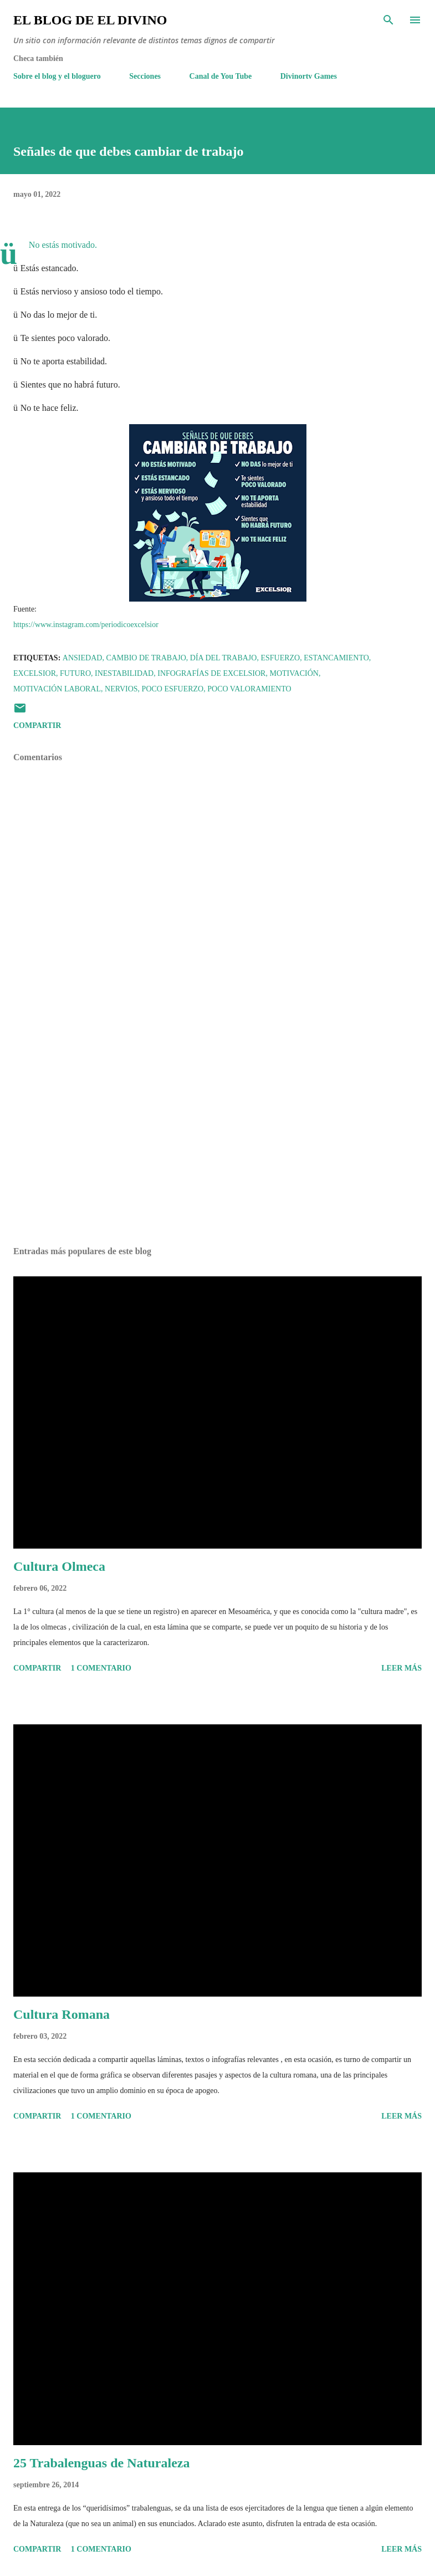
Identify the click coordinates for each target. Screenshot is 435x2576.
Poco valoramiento (249, 689)
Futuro (75, 673)
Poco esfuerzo (173, 689)
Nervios (121, 689)
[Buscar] (388, 20)
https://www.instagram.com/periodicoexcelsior (85, 624)
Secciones (145, 76)
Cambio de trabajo (146, 658)
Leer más (401, 1668)
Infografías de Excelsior (211, 673)
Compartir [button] (37, 725)
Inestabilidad (124, 673)
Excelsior (34, 673)
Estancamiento (336, 658)
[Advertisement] (217, 1133)
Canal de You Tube (221, 76)
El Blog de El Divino (90, 20)
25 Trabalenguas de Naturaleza (101, 2463)
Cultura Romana (61, 2014)
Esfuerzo (280, 658)
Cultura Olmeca (59, 1566)
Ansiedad (83, 658)
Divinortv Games (308, 76)
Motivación (293, 673)
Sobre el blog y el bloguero (57, 76)
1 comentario (101, 1668)
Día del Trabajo (223, 658)
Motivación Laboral (57, 689)
